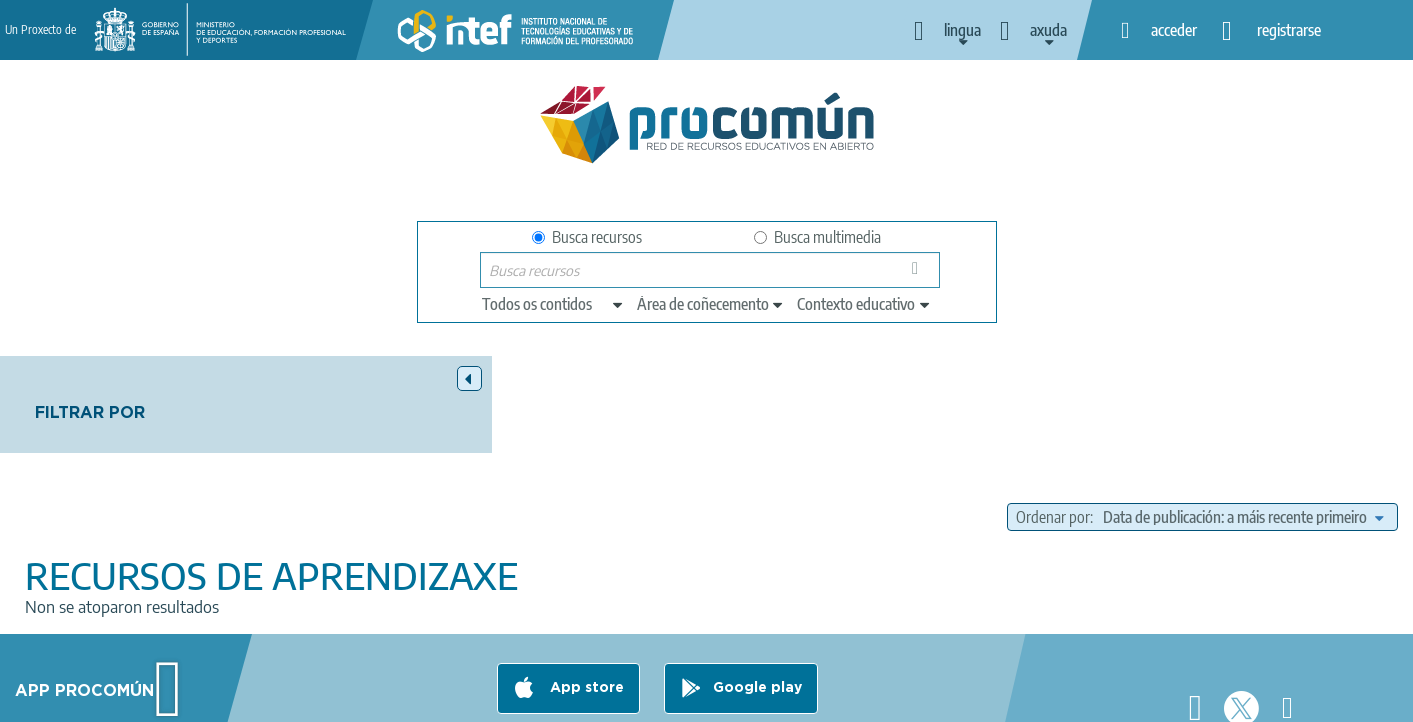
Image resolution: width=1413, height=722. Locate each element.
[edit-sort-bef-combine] (1243, 420)
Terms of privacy (550, 698)
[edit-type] (553, 304)
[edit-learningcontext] (864, 304)
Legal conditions (422, 698)
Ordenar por (1053, 420)
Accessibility (781, 698)
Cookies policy (672, 698)
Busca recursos (587, 237)
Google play (757, 619)
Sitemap (871, 698)
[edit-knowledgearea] (711, 304)
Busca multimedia (817, 237)
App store (585, 619)
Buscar (918, 274)
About (324, 698)
